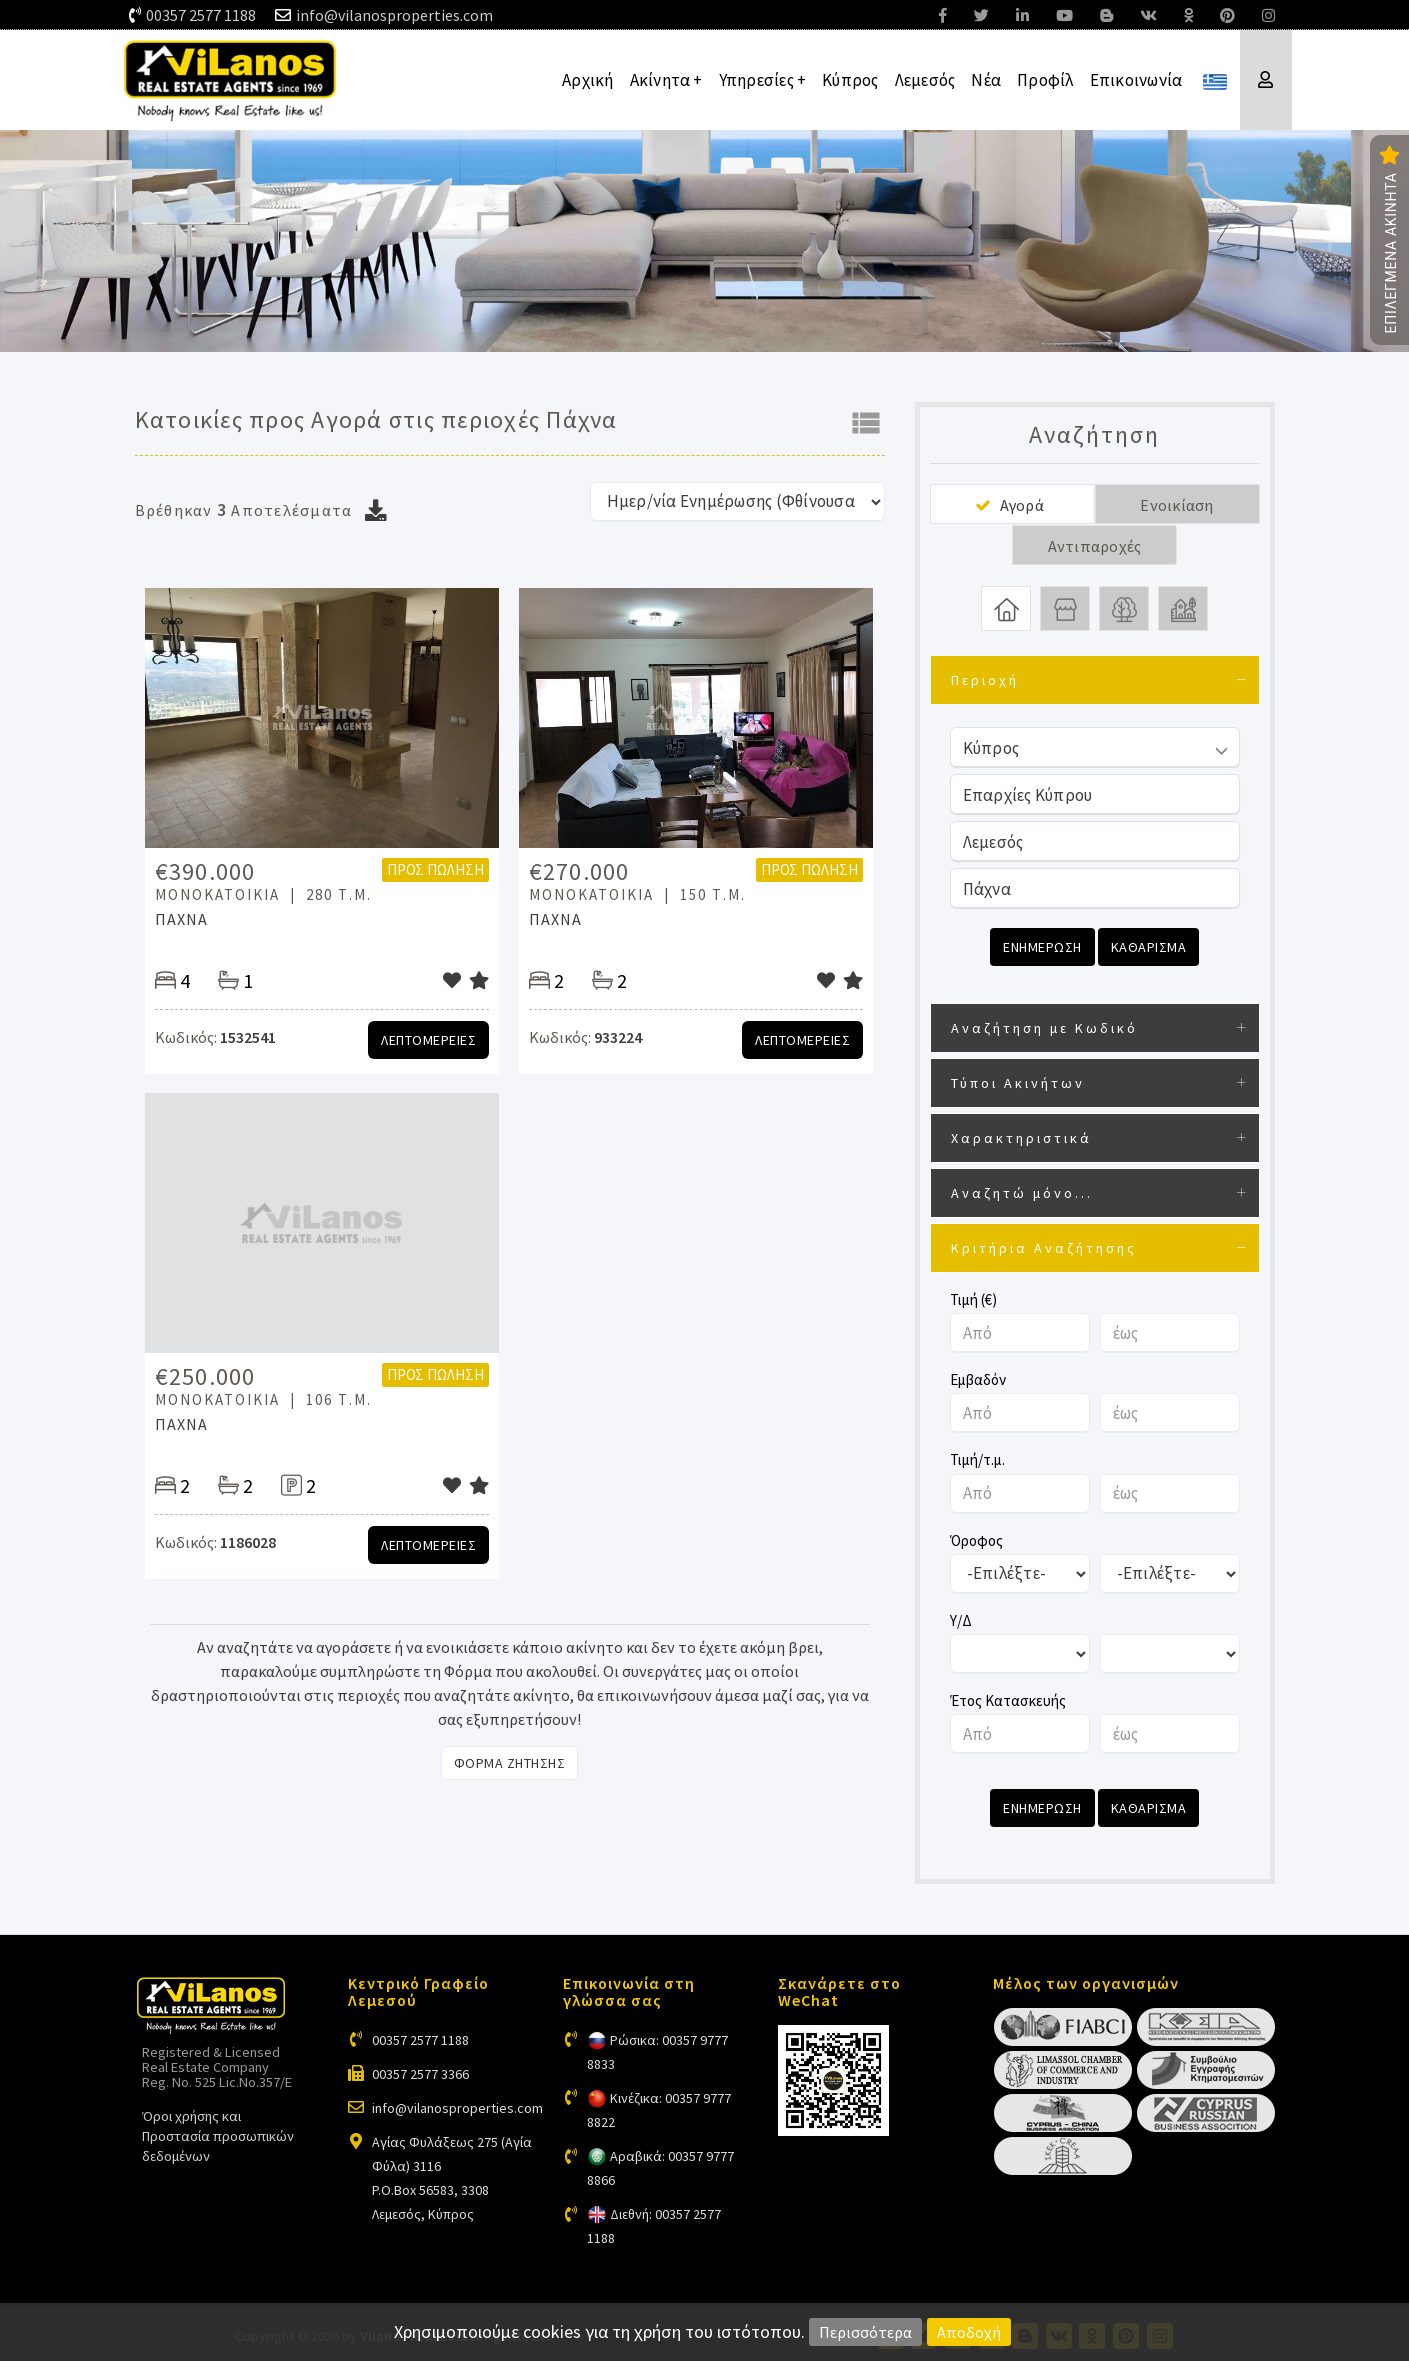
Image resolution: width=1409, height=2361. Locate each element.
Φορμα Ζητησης (510, 1763)
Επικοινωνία (1136, 80)
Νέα (986, 80)
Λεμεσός (925, 80)
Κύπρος (850, 80)
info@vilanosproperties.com (394, 15)
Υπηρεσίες (763, 80)
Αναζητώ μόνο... (1022, 1191)
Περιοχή (985, 680)
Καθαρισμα (1149, 947)
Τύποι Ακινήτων (1018, 1081)
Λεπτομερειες (428, 1040)
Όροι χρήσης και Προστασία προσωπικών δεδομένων (218, 2132)
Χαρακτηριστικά (1021, 1136)
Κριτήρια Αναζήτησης (1044, 1246)
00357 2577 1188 (201, 15)
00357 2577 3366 (420, 2071)
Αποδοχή (969, 2332)
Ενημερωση (1042, 947)
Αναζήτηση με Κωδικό (1044, 1026)
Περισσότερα (865, 2332)
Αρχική (588, 80)
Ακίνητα (666, 80)
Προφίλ (1045, 80)
